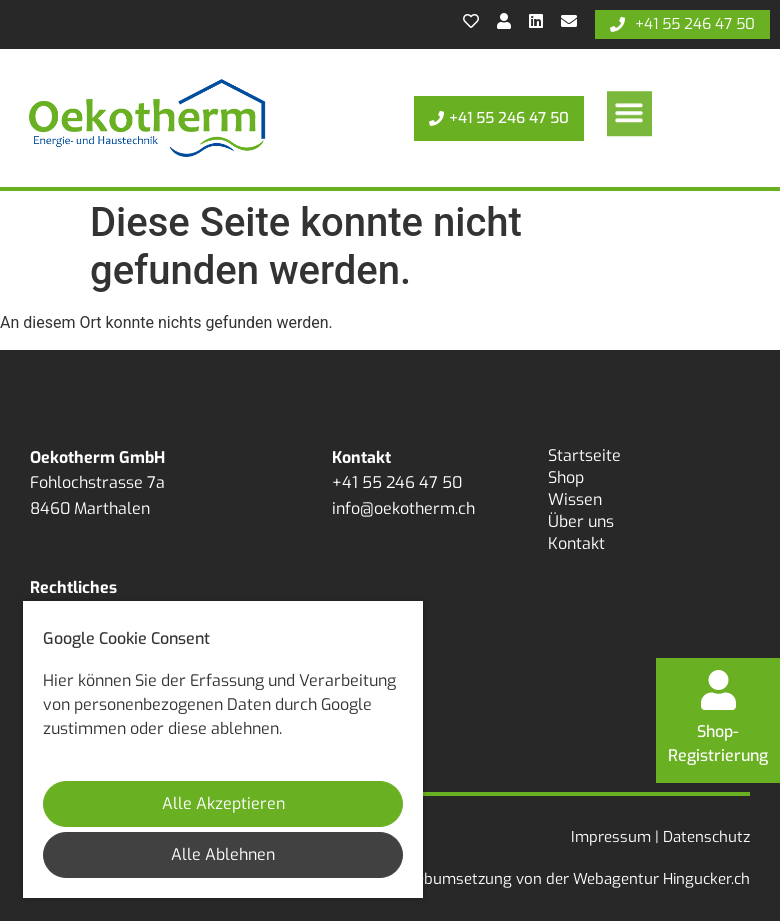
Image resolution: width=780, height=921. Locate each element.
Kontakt (576, 543)
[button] (629, 108)
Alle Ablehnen (223, 854)
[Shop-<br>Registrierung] (718, 690)
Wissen (575, 499)
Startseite (584, 455)
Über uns (581, 521)
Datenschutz (706, 837)
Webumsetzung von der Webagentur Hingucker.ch (576, 879)
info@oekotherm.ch (403, 508)
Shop (566, 477)
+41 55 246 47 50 (397, 482)
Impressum (611, 837)
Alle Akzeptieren (223, 803)
